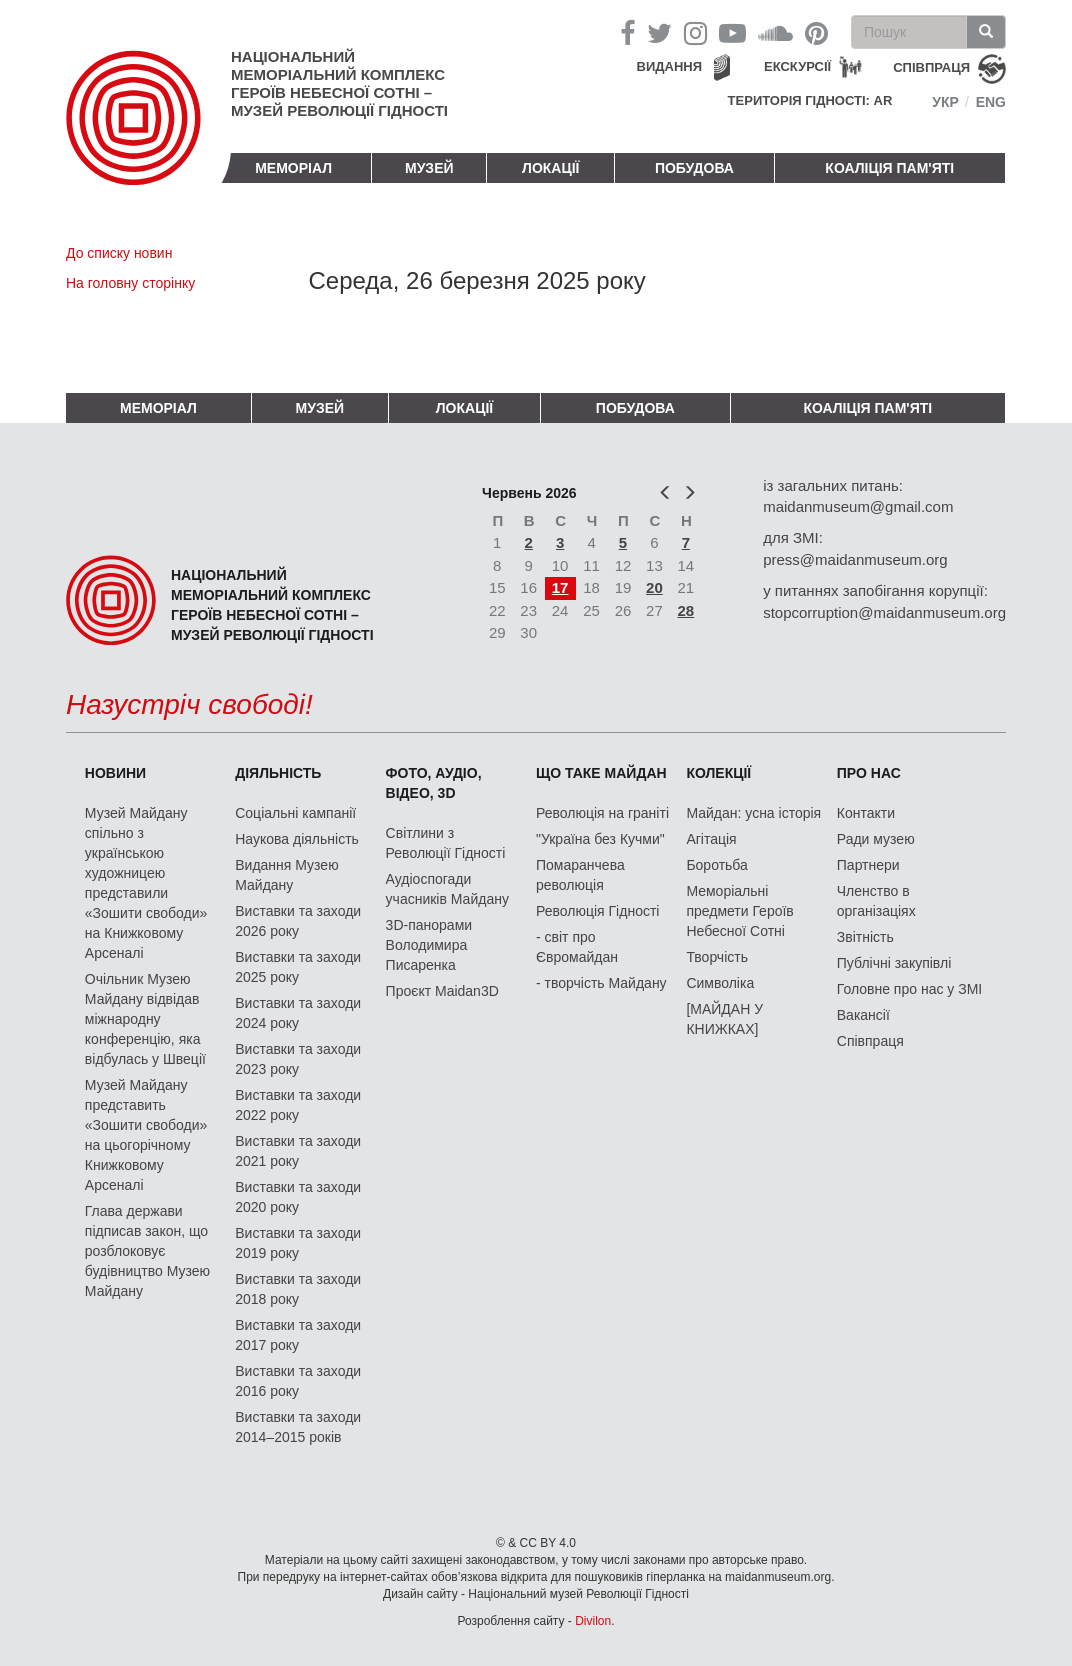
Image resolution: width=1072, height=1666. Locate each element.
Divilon (593, 1621)
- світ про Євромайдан (577, 947)
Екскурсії (797, 66)
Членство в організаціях (876, 901)
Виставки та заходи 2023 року (298, 1059)
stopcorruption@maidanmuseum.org (884, 612)
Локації (550, 168)
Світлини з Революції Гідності (446, 843)
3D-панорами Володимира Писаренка (429, 945)
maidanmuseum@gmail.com (858, 506)
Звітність (865, 937)
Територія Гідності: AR (810, 100)
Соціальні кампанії (295, 813)
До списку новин (119, 253)
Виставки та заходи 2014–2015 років (298, 1427)
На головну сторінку (130, 283)
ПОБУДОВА (694, 168)
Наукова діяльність (297, 839)
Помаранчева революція (580, 875)
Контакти (866, 813)
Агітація (711, 839)
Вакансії (863, 1015)
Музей (429, 168)
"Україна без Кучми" (600, 839)
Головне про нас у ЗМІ (909, 989)
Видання (670, 66)
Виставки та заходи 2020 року (298, 1197)
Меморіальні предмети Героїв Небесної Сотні (739, 911)
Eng (991, 102)
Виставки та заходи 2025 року (298, 967)
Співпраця (870, 1041)
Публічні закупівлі (894, 963)
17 (560, 587)
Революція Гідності (597, 911)
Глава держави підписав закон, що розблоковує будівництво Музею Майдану (147, 1251)
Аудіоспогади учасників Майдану (447, 889)
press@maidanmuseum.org (855, 559)
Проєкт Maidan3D (442, 991)
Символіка (720, 983)
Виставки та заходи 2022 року (298, 1105)
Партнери (868, 865)
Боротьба (716, 865)
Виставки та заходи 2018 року (298, 1289)
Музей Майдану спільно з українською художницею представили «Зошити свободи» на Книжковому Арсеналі (146, 883)
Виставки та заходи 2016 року (298, 1381)
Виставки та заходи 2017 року (298, 1335)
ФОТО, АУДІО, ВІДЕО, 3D (434, 783)
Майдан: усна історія (753, 813)
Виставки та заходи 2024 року (298, 1013)
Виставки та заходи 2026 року (298, 921)
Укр (945, 102)
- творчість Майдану (601, 983)
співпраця (931, 67)
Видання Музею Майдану (286, 875)
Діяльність (278, 773)
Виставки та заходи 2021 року (298, 1151)
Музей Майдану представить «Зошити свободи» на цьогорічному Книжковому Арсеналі (146, 1135)
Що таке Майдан (601, 773)
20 (654, 587)
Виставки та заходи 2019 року (298, 1243)
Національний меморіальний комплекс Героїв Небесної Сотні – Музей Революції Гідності (339, 83)
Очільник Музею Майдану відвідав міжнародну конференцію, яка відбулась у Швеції (145, 1019)
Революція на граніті (602, 813)
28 (686, 610)
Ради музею (876, 839)
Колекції (718, 773)
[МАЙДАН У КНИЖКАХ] (724, 1019)
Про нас (869, 773)
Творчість (717, 957)
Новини (115, 773)
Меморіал (293, 168)
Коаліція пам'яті (889, 168)
